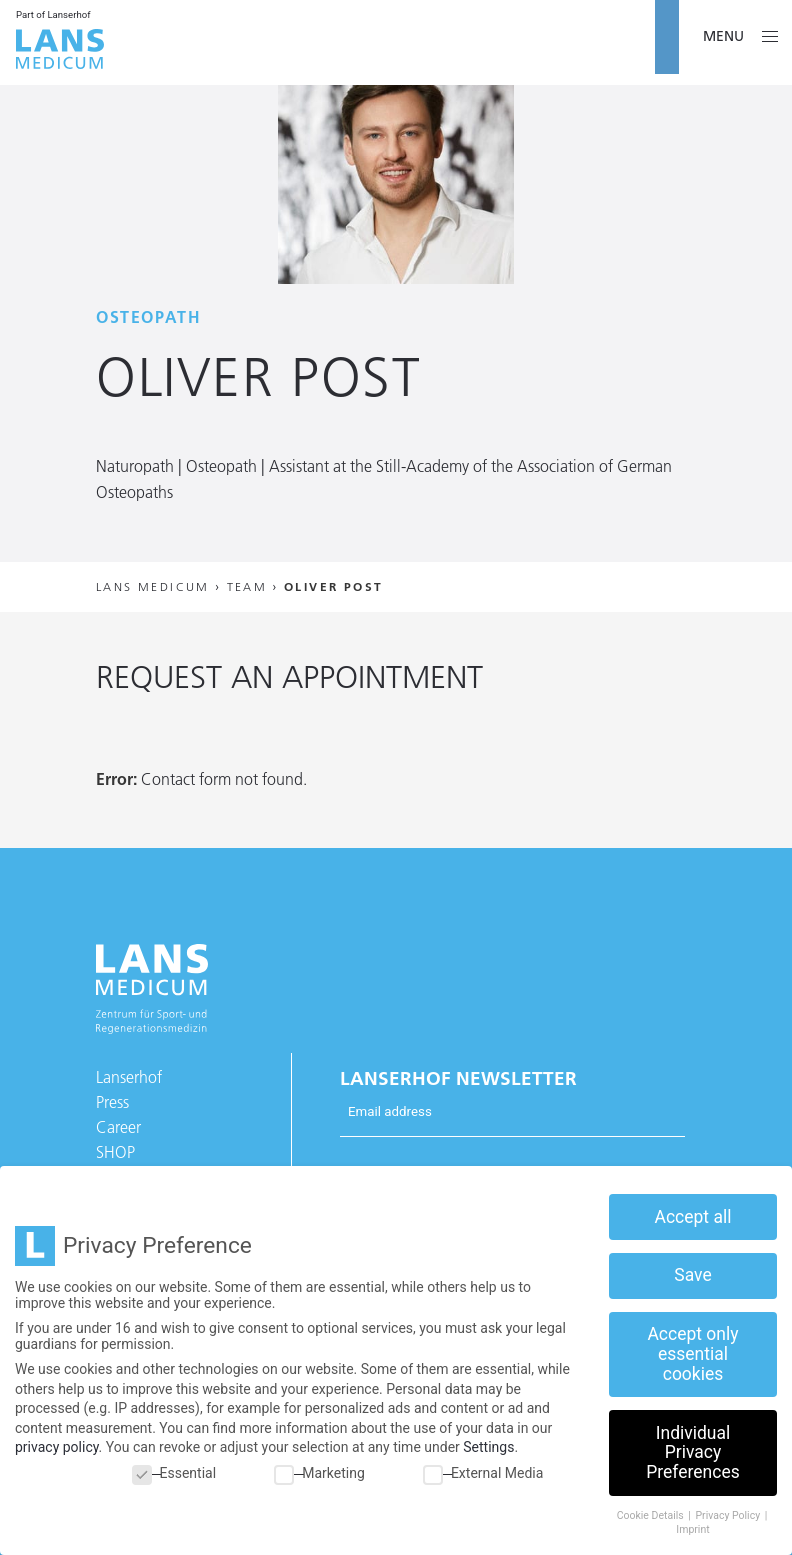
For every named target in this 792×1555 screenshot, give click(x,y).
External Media (483, 1473)
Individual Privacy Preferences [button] (692, 1452)
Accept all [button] (693, 1217)
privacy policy (57, 1447)
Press (112, 1102)
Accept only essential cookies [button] (692, 1353)
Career (118, 1127)
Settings (488, 1447)
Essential (174, 1473)
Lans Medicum (153, 586)
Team (247, 586)
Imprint (692, 1529)
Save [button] (692, 1275)
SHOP (115, 1152)
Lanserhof (129, 1077)
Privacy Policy (728, 1515)
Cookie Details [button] (652, 1515)
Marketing (319, 1473)
